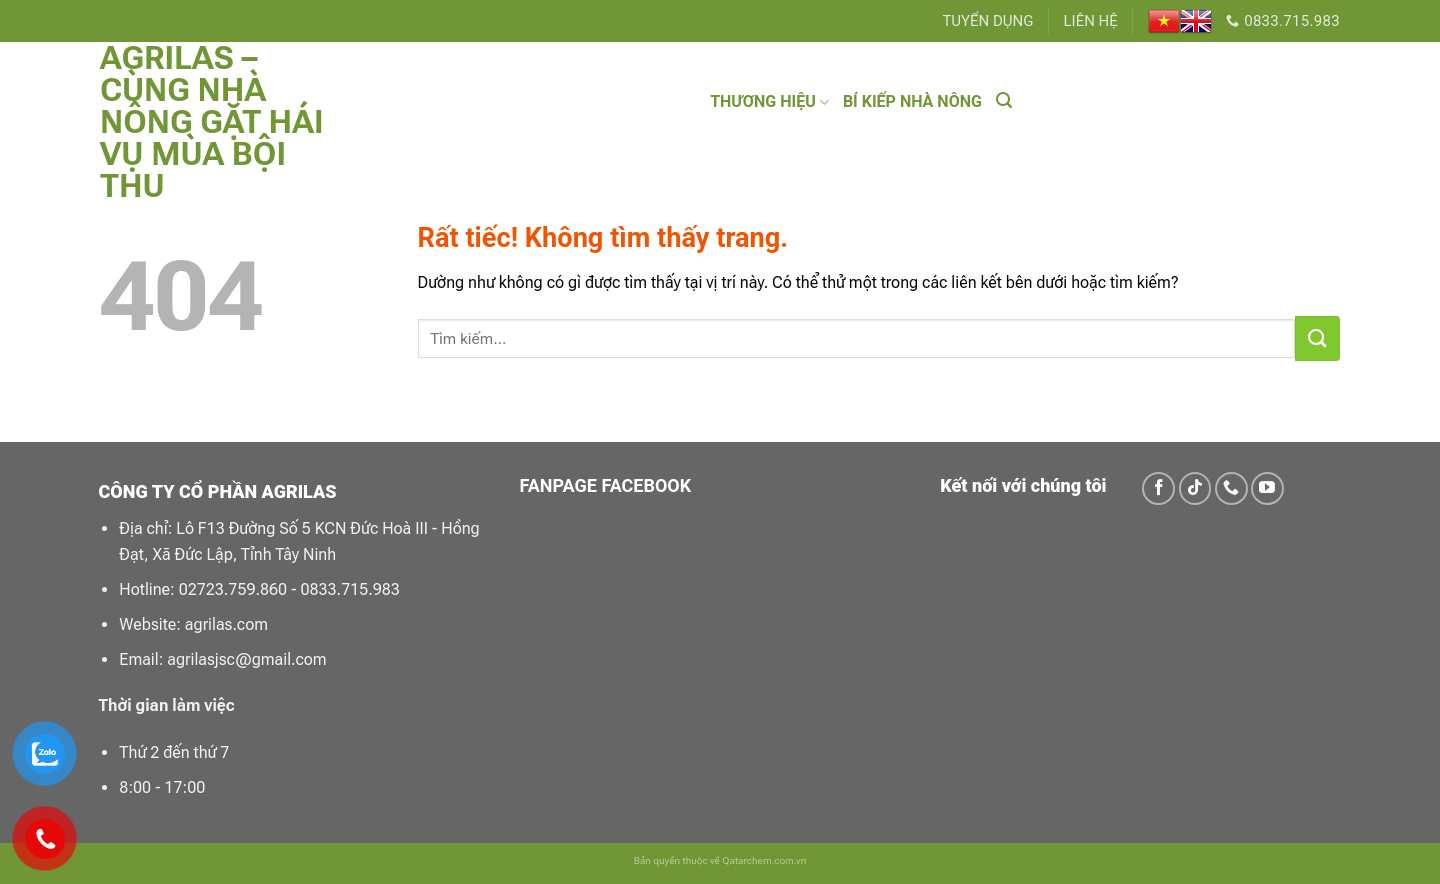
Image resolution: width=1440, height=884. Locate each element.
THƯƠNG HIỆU (769, 102)
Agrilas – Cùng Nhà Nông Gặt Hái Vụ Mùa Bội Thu (211, 122)
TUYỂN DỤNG (987, 21)
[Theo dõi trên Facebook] (1158, 488)
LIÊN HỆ (1091, 21)
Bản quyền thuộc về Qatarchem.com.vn (720, 860)
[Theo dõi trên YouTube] (1267, 488)
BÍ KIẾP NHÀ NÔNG (912, 101)
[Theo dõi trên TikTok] (1195, 488)
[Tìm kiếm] (1004, 100)
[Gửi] (1317, 338)
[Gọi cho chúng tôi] (1231, 488)
